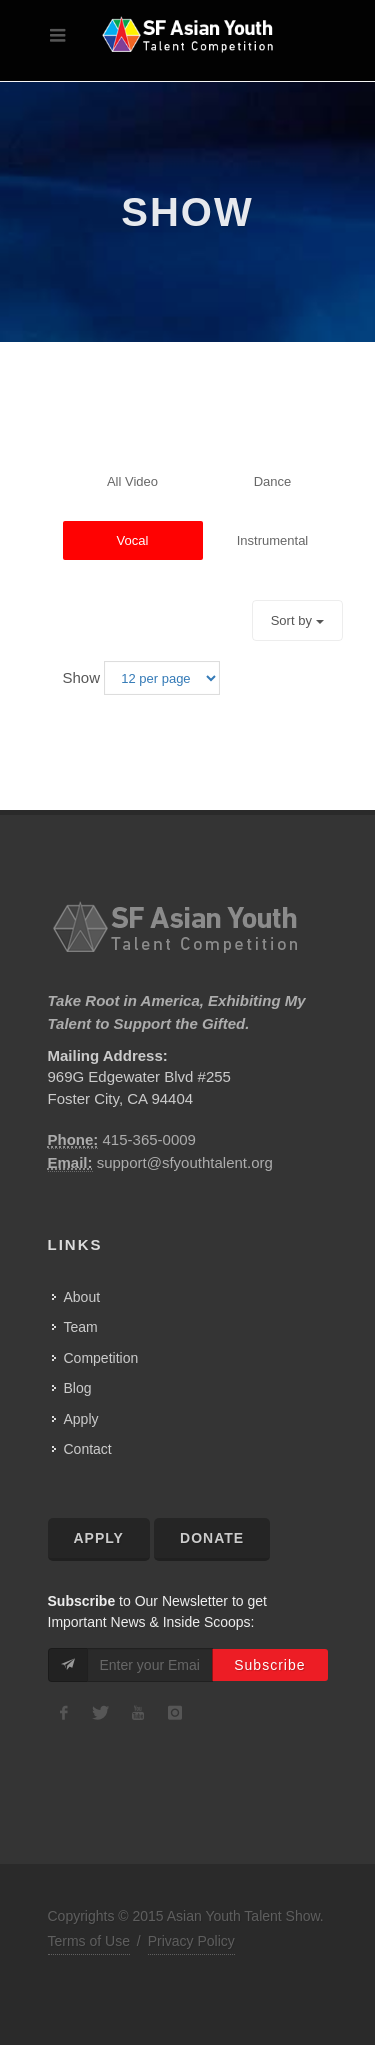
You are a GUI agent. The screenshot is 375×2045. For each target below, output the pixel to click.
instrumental (273, 540)
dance (273, 481)
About (82, 1297)
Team (81, 1327)
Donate (212, 1538)
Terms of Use (89, 1941)
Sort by (297, 620)
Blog (78, 1388)
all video (132, 481)
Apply (81, 1419)
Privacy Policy (191, 1941)
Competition (101, 1358)
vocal (133, 540)
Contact (88, 1449)
